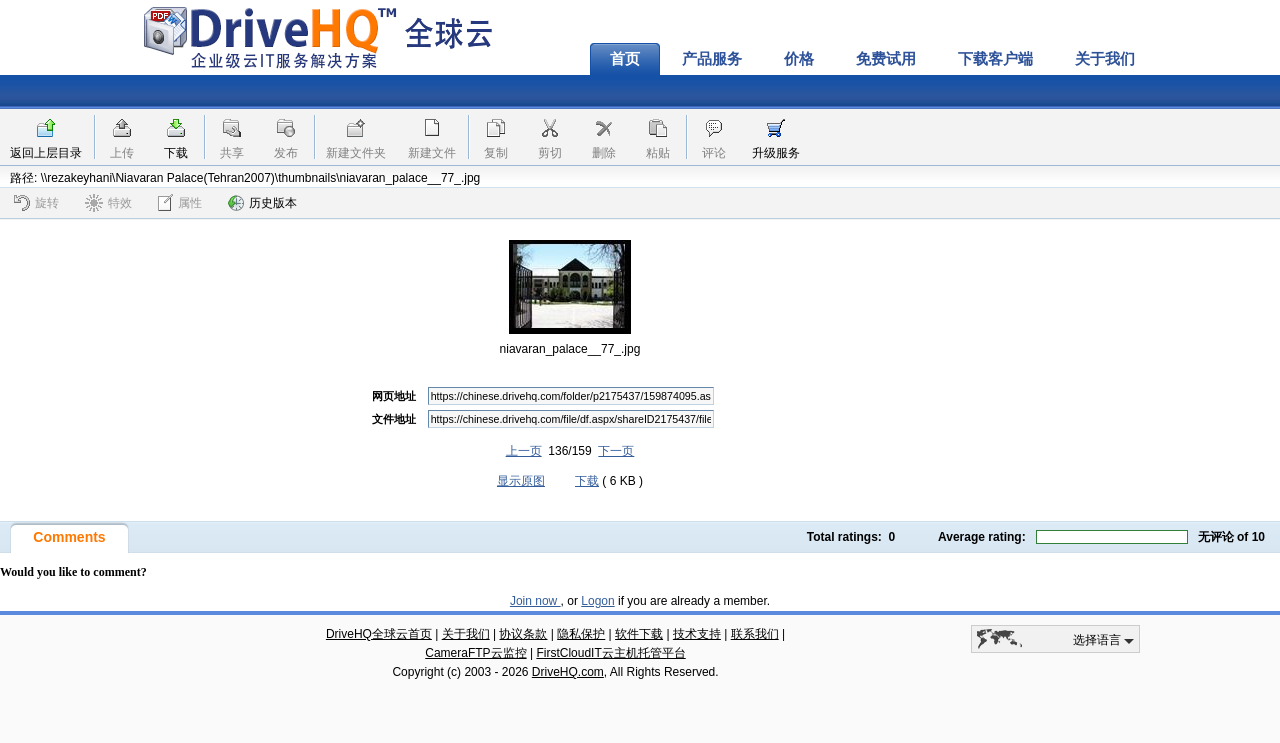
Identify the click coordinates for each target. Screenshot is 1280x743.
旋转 (36, 203)
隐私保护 (581, 634)
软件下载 (639, 634)
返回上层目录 (46, 153)
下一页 (616, 451)
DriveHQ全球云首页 (379, 634)
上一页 (524, 451)
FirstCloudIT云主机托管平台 (610, 653)
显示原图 (521, 481)
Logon (597, 601)
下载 (176, 153)
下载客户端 (995, 59)
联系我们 (755, 634)
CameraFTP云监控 (475, 653)
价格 (799, 59)
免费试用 (886, 59)
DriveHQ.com (568, 672)
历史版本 (262, 203)
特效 (108, 203)
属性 (180, 202)
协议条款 (523, 634)
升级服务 (776, 153)
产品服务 (712, 59)
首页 (625, 59)
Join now (535, 601)
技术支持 (697, 634)
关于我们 (1105, 59)
